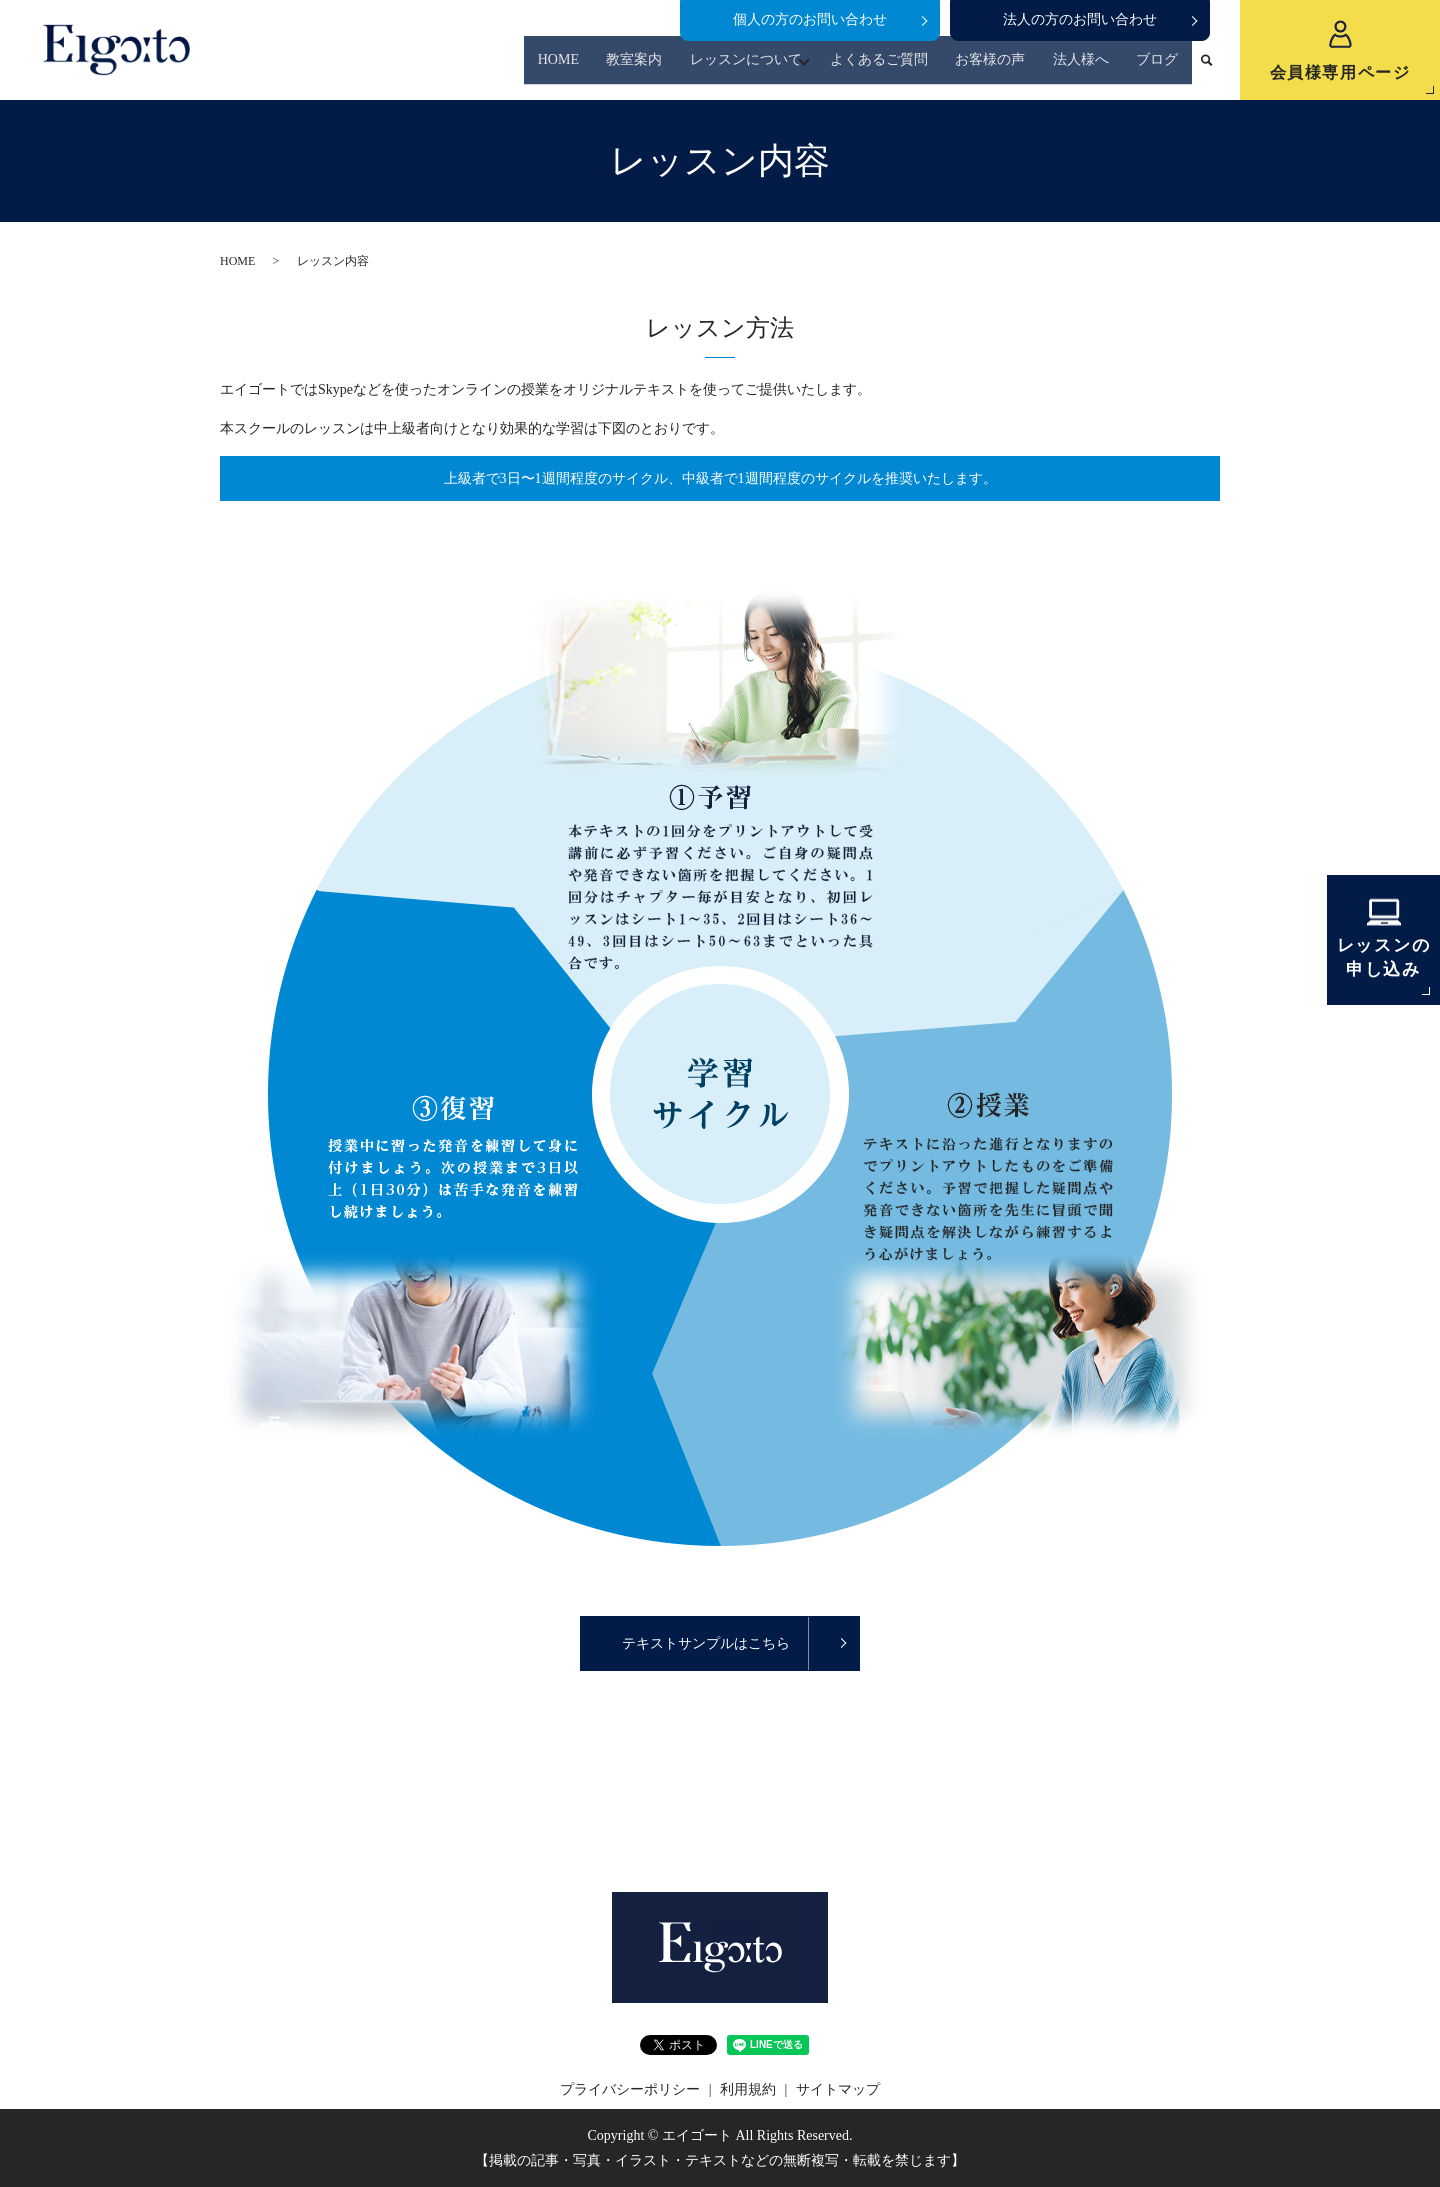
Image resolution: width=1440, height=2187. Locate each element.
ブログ (1160, 68)
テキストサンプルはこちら (706, 1643)
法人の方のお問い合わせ (1080, 19)
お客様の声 (1003, 68)
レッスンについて (759, 68)
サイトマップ (838, 2089)
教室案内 (653, 68)
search (1207, 69)
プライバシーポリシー (630, 2089)
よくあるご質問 (897, 68)
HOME (581, 68)
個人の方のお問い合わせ (810, 19)
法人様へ (1088, 68)
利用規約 (748, 2089)
